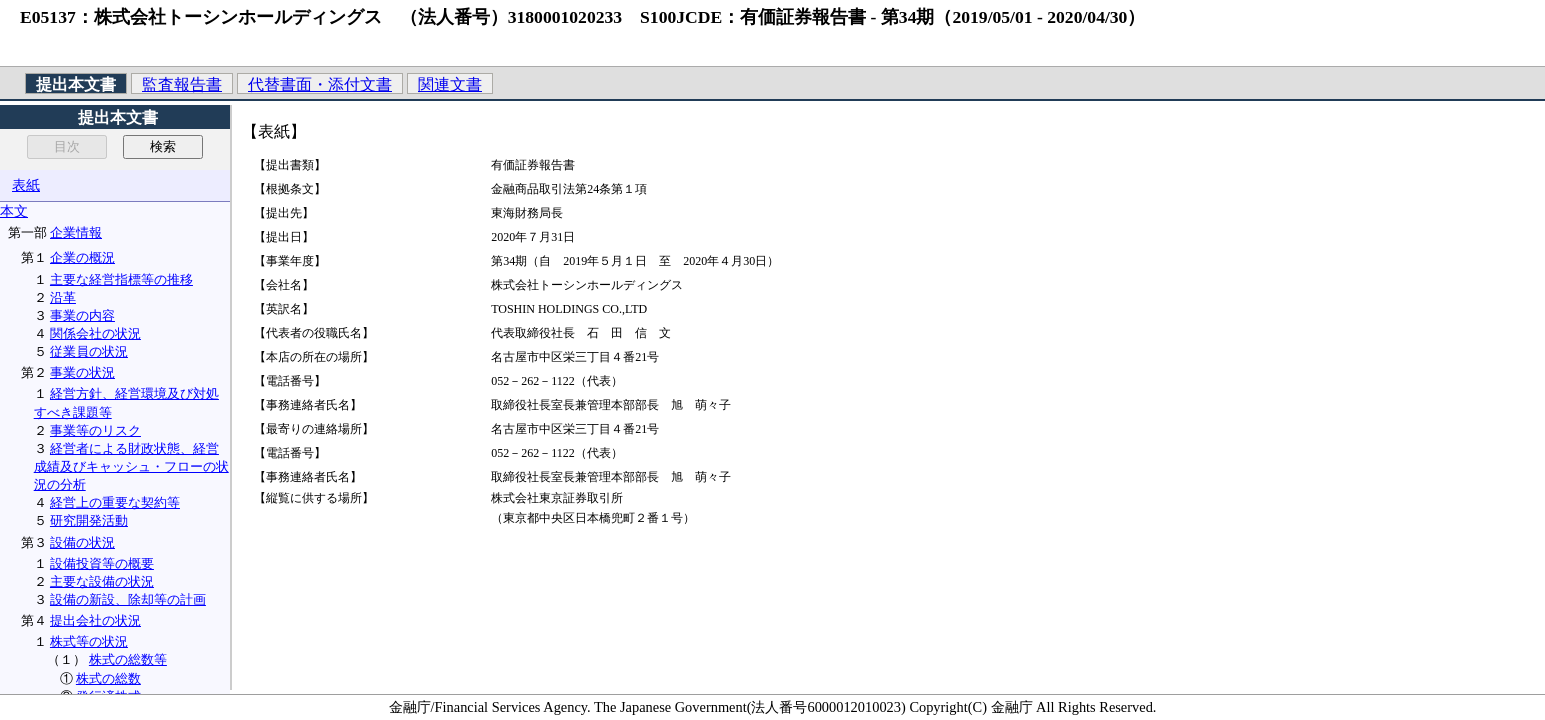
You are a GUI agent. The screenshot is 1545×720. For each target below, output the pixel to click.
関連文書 (450, 84)
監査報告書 (182, 84)
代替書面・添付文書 (320, 84)
